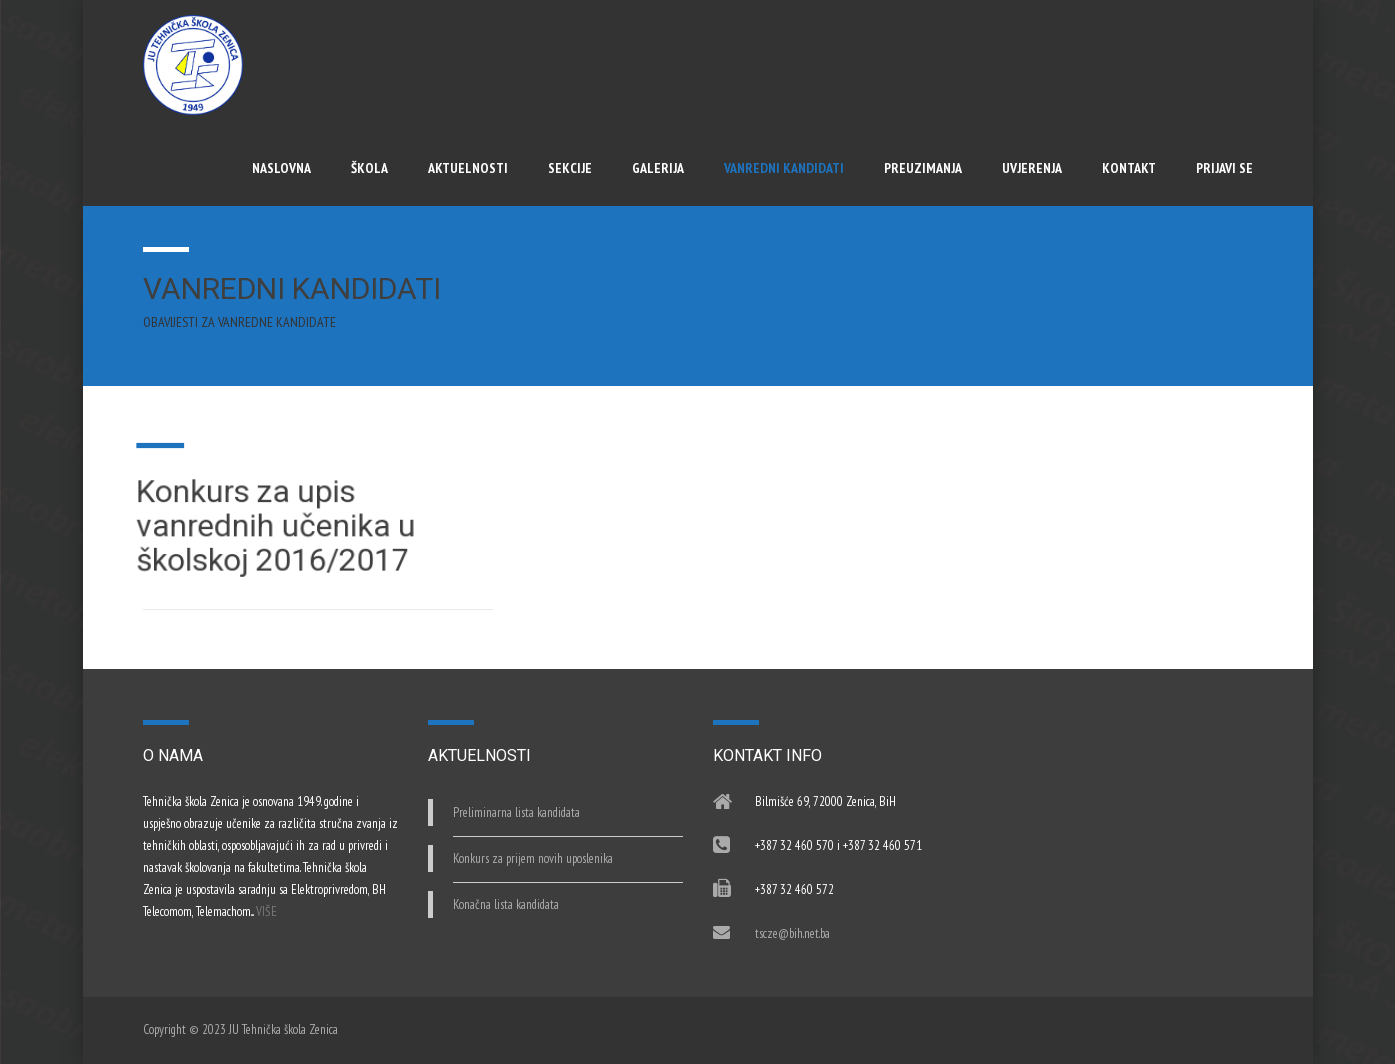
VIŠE (266, 911)
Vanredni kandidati (784, 168)
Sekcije (570, 168)
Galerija (658, 168)
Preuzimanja (923, 168)
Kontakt (1129, 168)
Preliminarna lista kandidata (516, 812)
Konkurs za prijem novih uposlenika (533, 858)
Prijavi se (1224, 168)
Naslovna (281, 168)
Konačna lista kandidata (506, 904)
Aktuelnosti (468, 168)
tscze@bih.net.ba (792, 933)
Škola (369, 168)
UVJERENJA (1032, 168)
